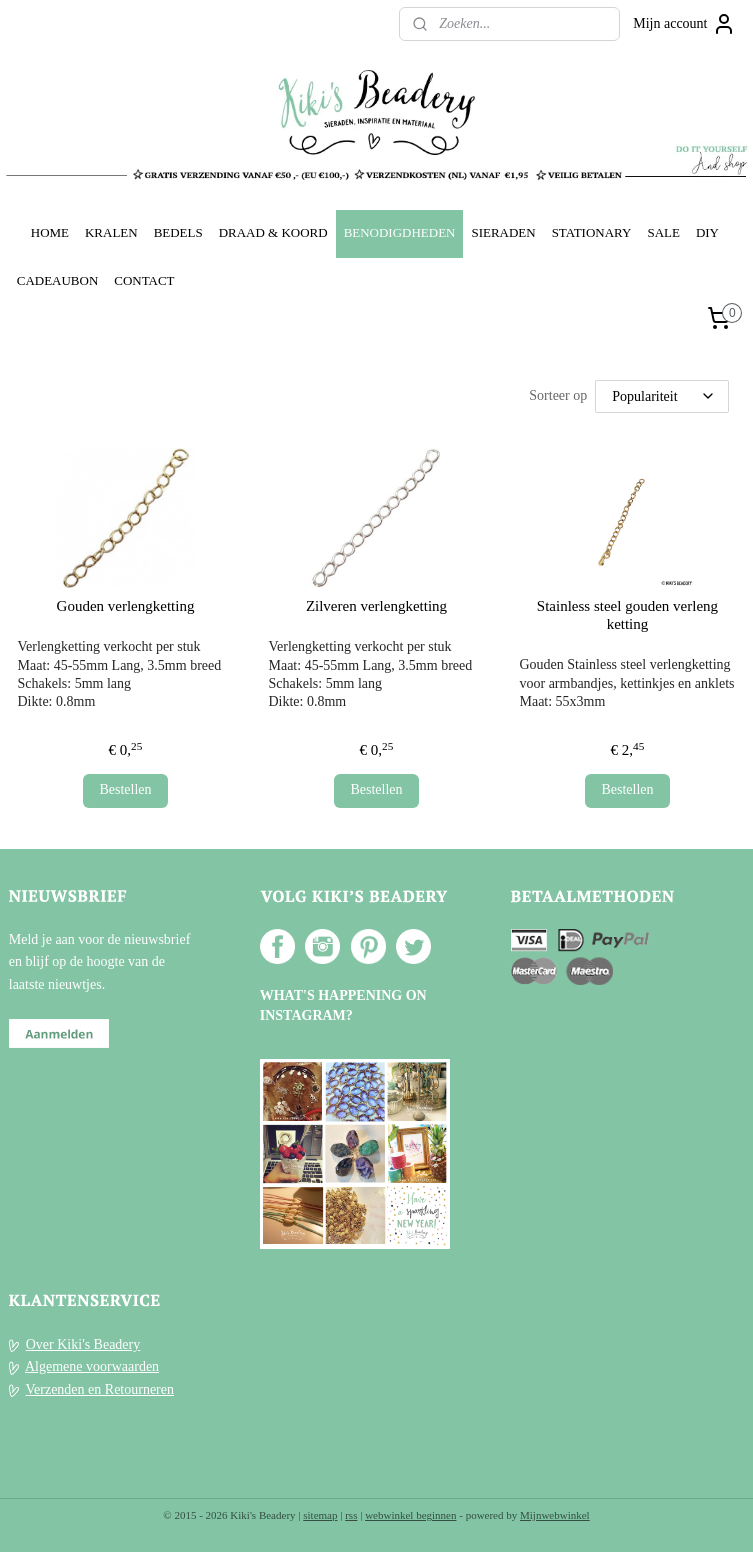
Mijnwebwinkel (555, 1515)
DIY (707, 232)
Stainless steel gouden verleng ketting (627, 615)
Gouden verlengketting (126, 606)
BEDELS (178, 232)
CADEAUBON (58, 280)
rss (351, 1515)
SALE (663, 232)
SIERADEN (503, 232)
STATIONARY (592, 232)
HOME (50, 232)
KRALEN (111, 232)
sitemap (320, 1515)
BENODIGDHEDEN (400, 232)
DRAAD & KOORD (273, 232)
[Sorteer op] (662, 396)
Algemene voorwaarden (92, 1366)
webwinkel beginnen (410, 1515)
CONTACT (144, 280)
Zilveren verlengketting (376, 606)
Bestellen (125, 789)
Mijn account (684, 24)
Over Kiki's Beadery (83, 1344)
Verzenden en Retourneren (100, 1389)
